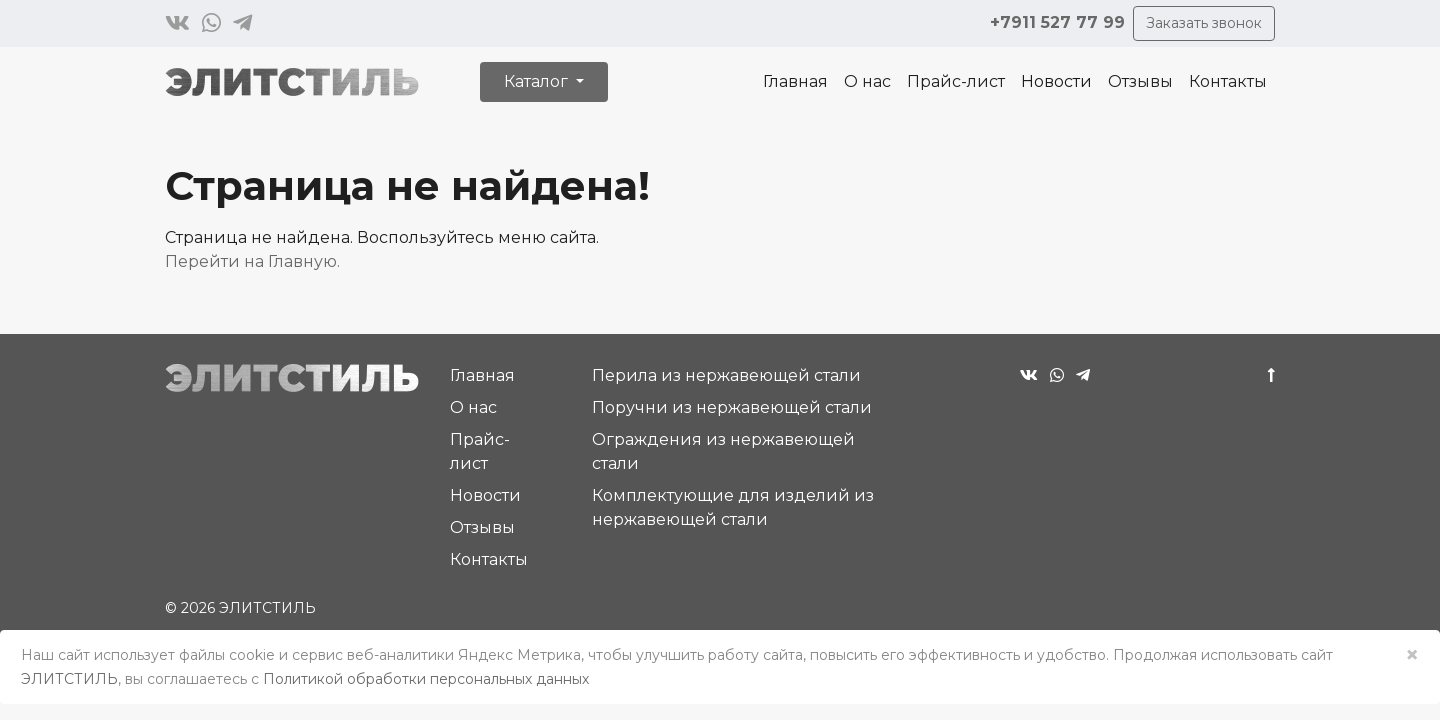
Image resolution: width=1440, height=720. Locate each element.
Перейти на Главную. (252, 261)
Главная (795, 81)
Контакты (1228, 81)
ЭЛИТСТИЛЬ (69, 679)
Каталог (538, 81)
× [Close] (1412, 654)
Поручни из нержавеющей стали (732, 407)
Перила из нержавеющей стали (726, 375)
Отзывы (1140, 81)
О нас (867, 81)
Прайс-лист (956, 81)
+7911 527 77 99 (1057, 22)
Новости (1056, 81)
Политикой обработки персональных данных (426, 679)
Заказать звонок (1204, 23)
